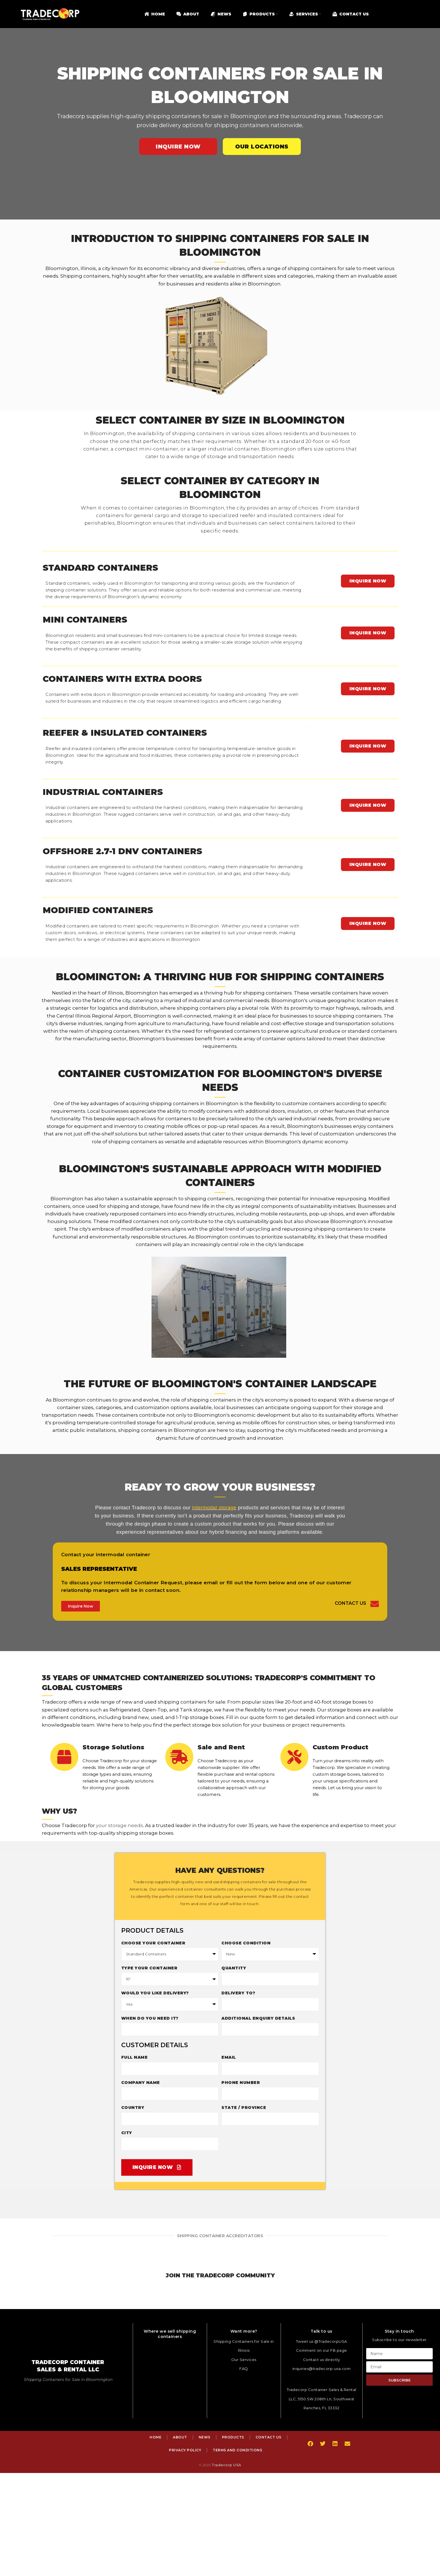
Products (233, 2437)
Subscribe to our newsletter (399, 2339)
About (180, 2437)
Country (133, 2107)
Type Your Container (149, 1967)
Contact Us (350, 1603)
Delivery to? (238, 1992)
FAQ (243, 2368)
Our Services (243, 2359)
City (126, 2132)
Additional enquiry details (258, 2017)
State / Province (243, 2107)
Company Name (140, 2082)
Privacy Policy (185, 2450)
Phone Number (240, 2082)
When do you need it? (149, 2017)
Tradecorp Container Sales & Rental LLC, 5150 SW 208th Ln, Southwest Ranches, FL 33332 (321, 2398)
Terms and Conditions (237, 2450)
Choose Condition (246, 1942)
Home (155, 2437)
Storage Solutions (113, 1747)
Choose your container (153, 1942)
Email (228, 2057)
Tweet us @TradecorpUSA (321, 2341)
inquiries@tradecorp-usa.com (321, 2368)
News (204, 2437)
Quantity (233, 1967)
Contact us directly (321, 2359)
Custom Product (340, 1747)
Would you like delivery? (155, 1992)
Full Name (134, 2057)
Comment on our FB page (321, 2350)
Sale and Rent (222, 1747)
